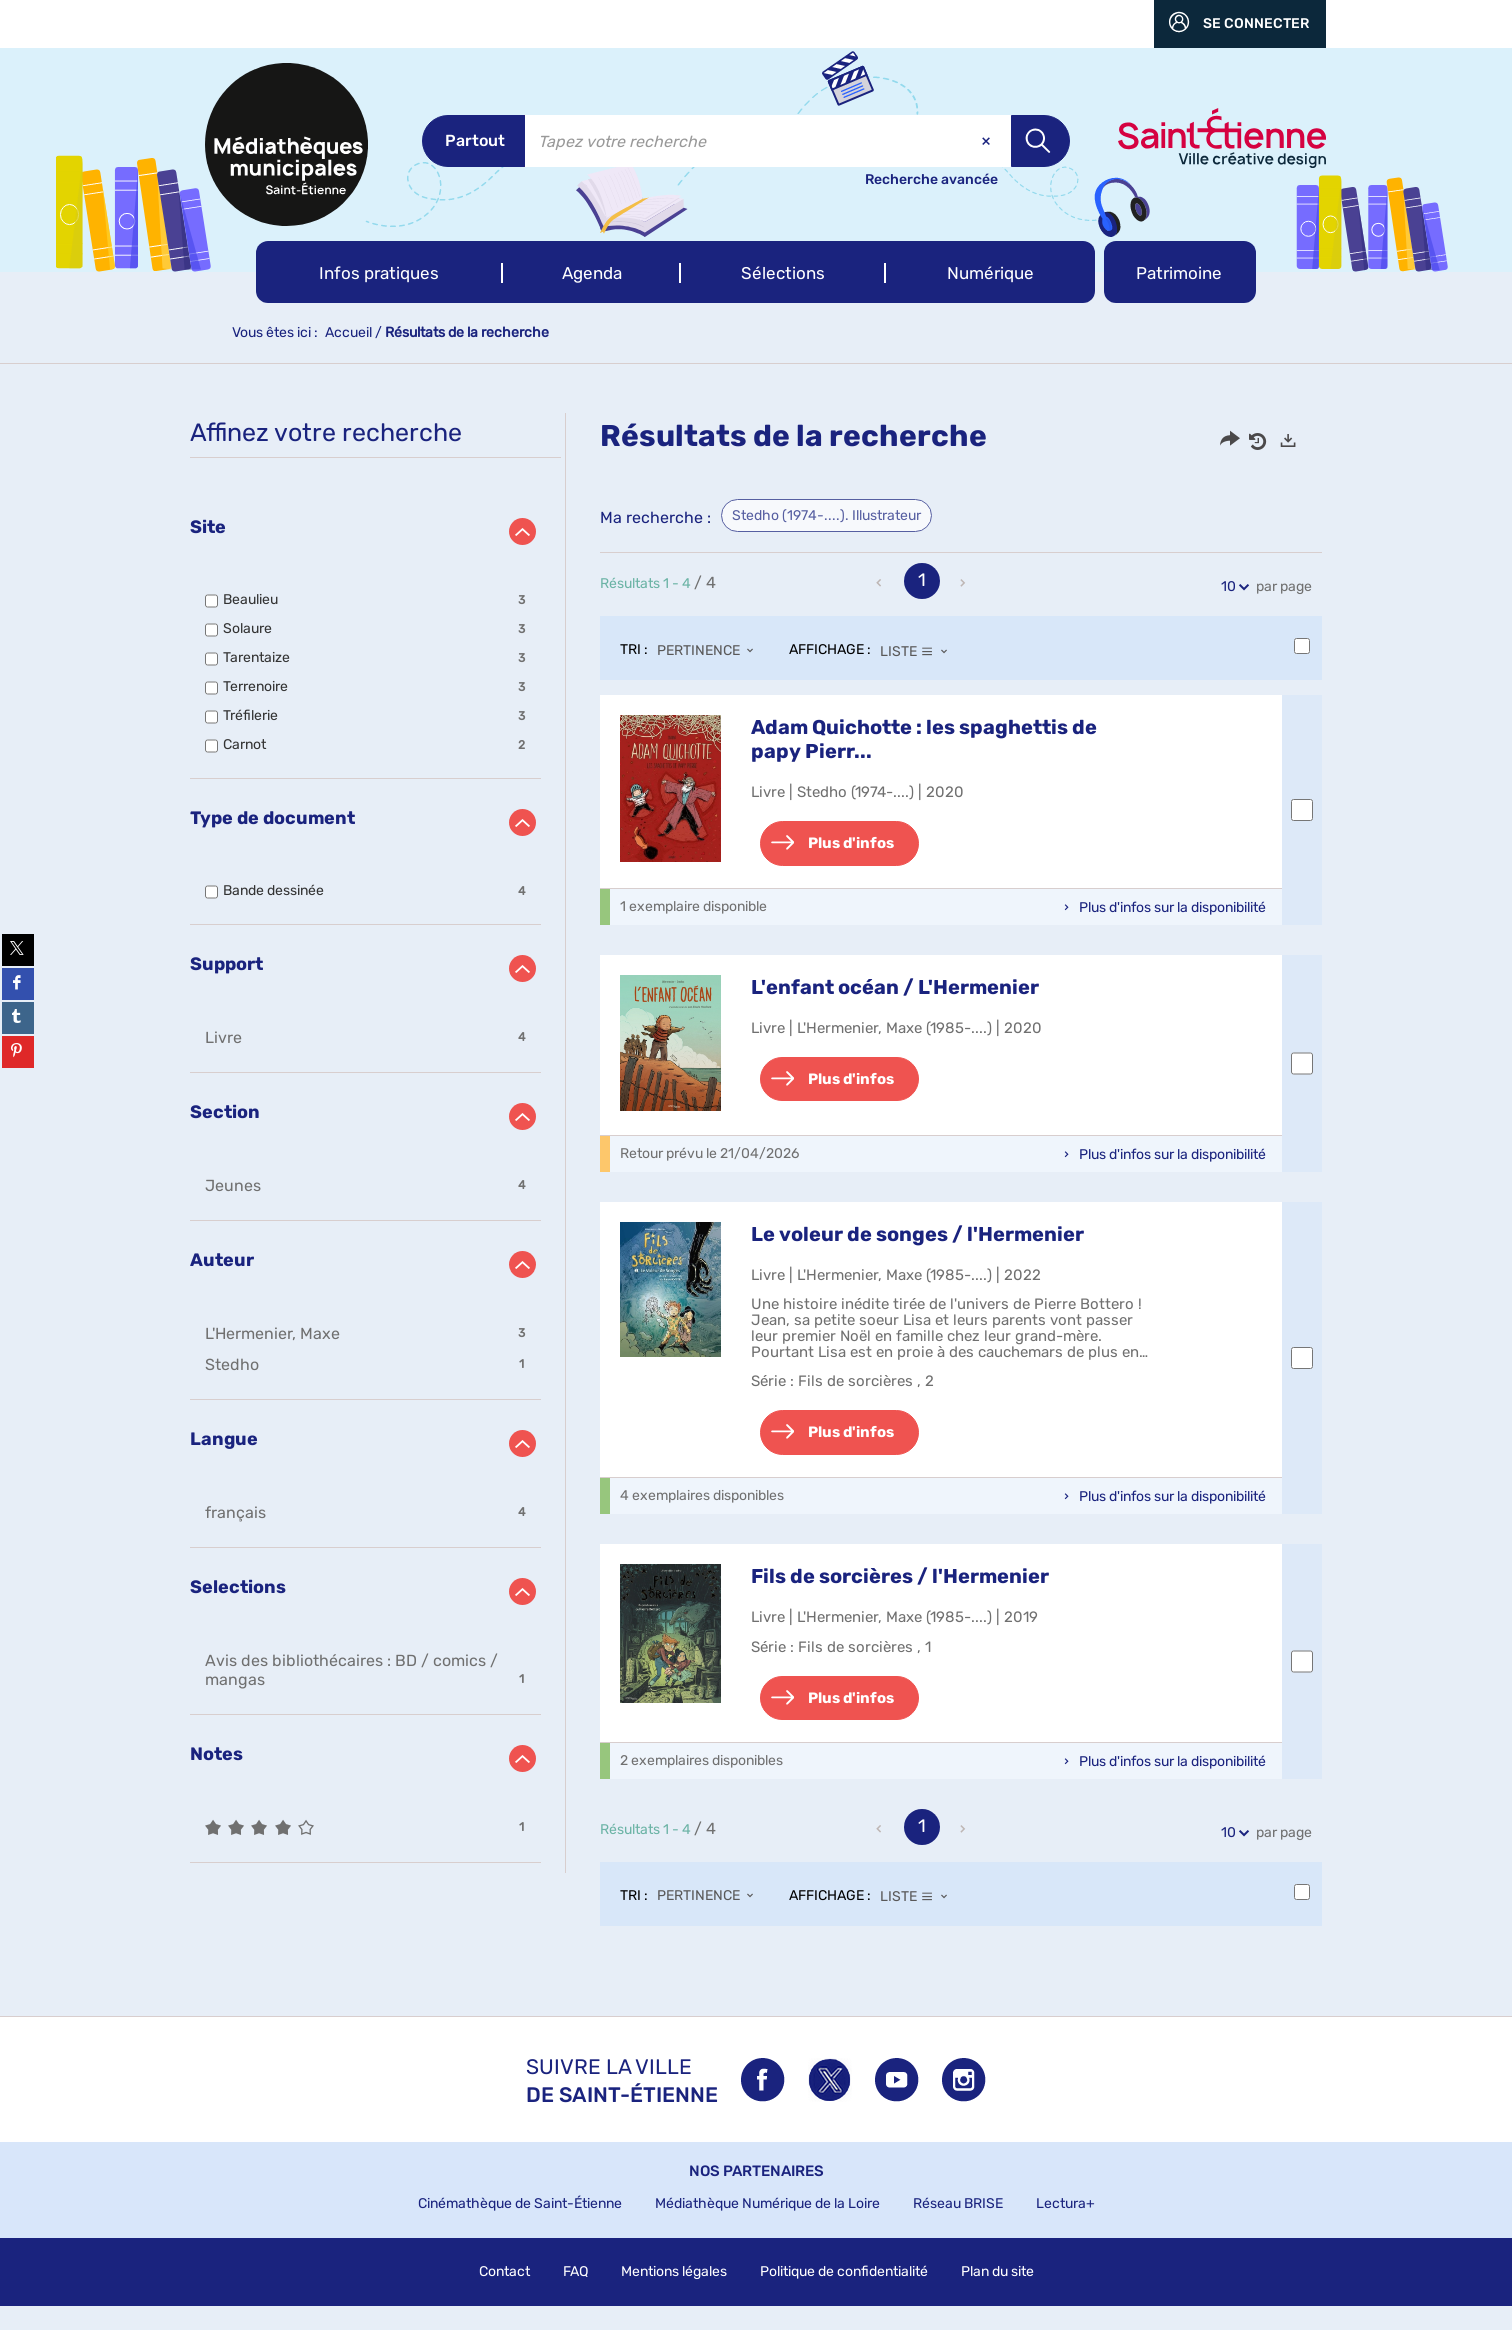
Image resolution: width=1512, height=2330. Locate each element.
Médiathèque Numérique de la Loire (767, 2227)
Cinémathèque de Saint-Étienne (520, 2227)
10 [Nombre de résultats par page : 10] (1231, 586)
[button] (379, 272)
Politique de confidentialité (844, 2295)
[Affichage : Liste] (919, 651)
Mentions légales (674, 2295)
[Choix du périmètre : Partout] (473, 141)
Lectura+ (1065, 2227)
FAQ (575, 2295)
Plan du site (997, 2295)
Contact (504, 2295)
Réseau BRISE (958, 2227)
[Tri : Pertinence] (711, 651)
